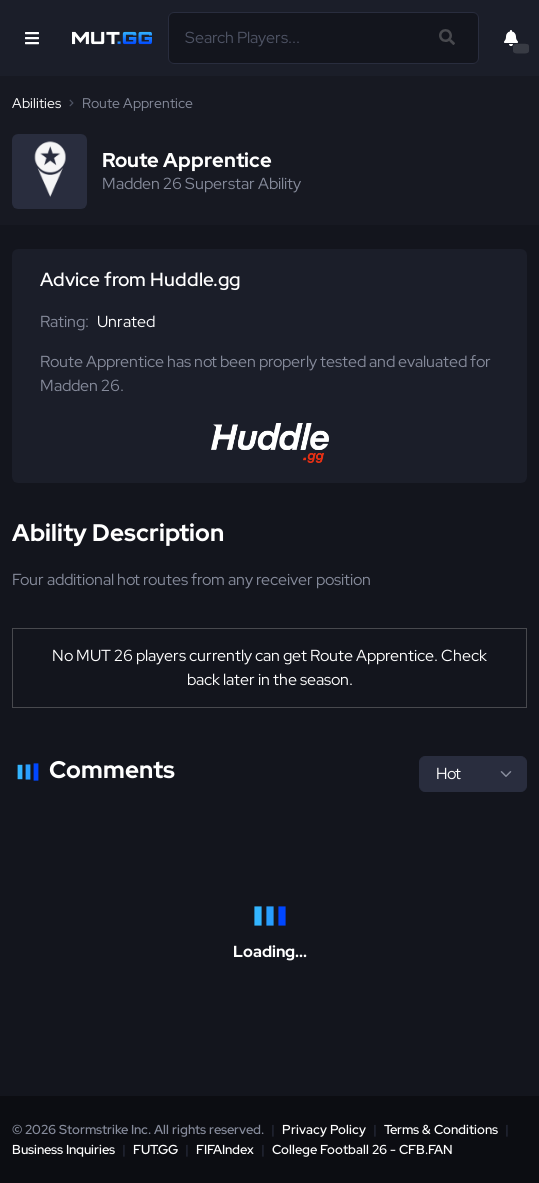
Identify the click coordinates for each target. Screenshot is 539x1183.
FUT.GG (155, 1149)
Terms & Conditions (441, 1129)
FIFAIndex (225, 1149)
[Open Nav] (32, 38)
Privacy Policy (324, 1129)
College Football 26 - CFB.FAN (362, 1149)
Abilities (36, 103)
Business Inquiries (63, 1149)
